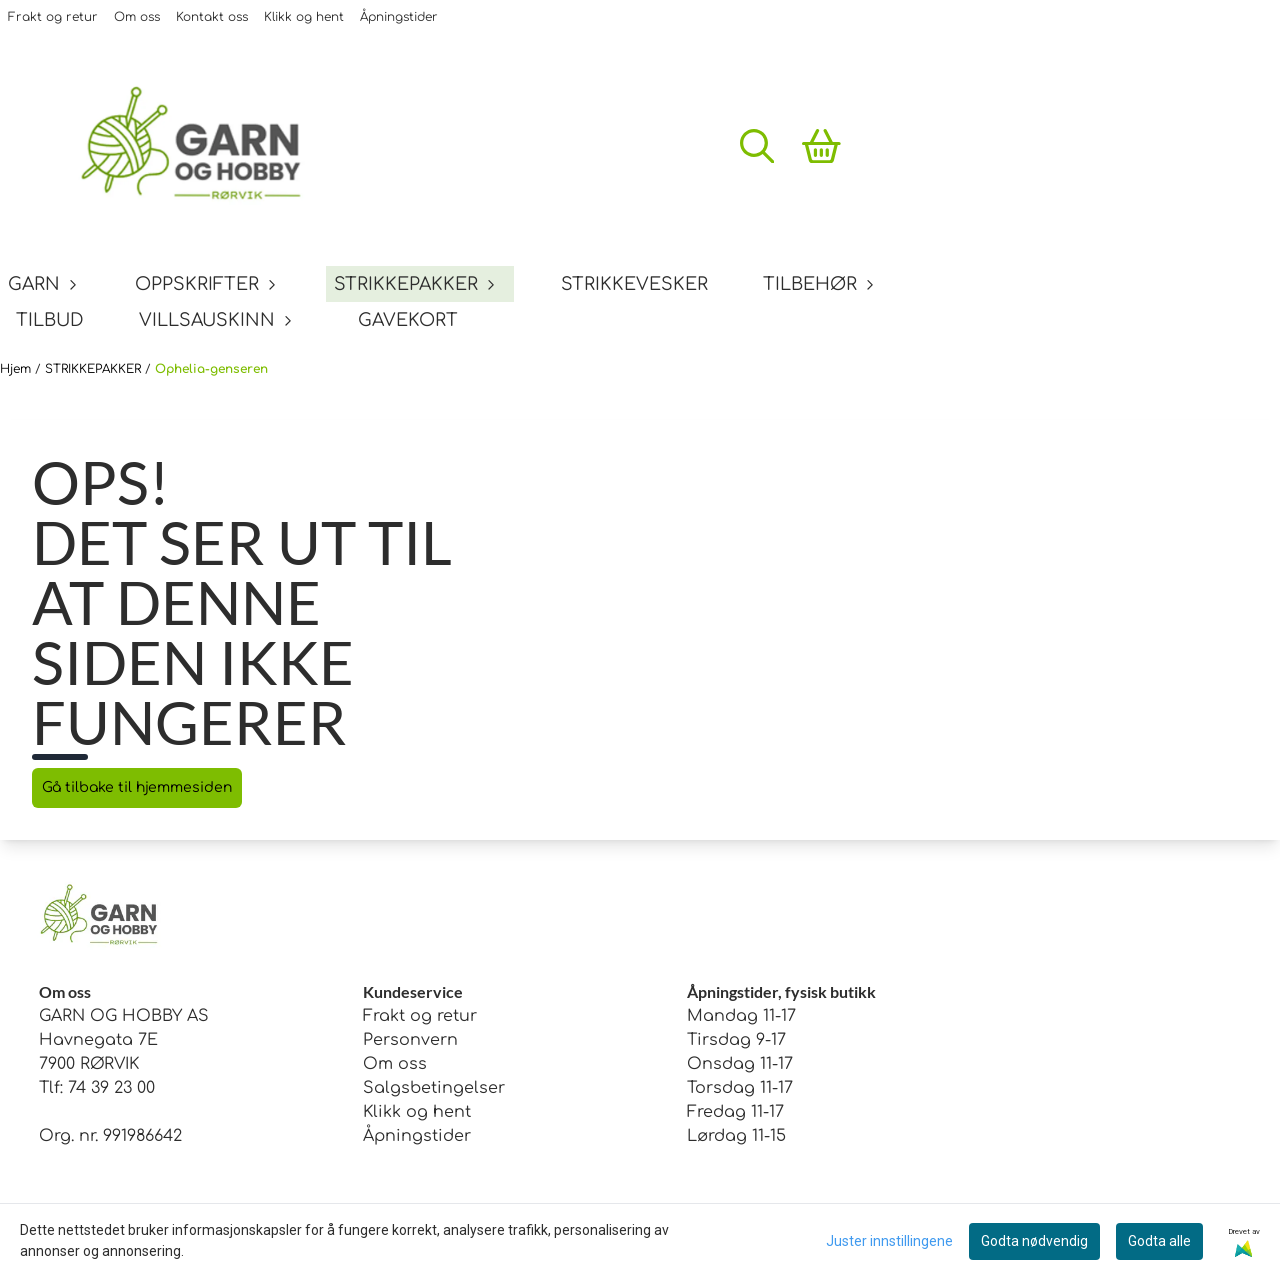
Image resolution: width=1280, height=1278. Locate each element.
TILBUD (50, 320)
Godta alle (1159, 1241)
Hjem (17, 369)
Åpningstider (399, 17)
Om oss (137, 17)
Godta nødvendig (1034, 1241)
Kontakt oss (212, 17)
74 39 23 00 (111, 1088)
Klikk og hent (304, 17)
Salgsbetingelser (434, 1088)
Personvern (410, 1040)
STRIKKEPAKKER (95, 369)
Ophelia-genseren (211, 369)
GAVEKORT (408, 320)
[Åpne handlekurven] (821, 146)
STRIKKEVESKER (634, 284)
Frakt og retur (53, 17)
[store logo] (205, 146)
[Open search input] (757, 146)
